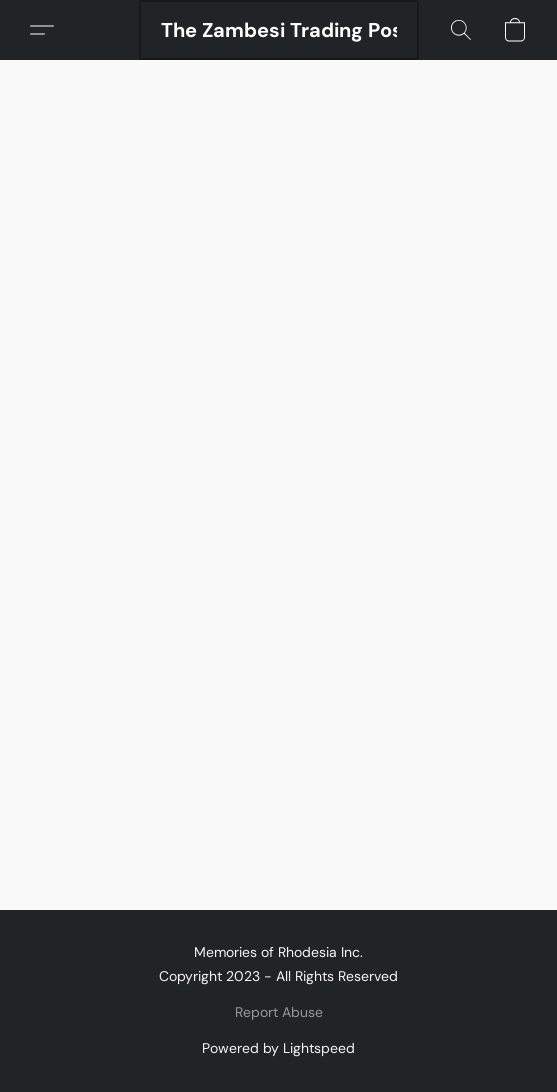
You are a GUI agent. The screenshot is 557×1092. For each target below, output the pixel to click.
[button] (279, 30)
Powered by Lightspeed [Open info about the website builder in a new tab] (278, 1048)
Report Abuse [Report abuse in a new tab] (279, 1012)
